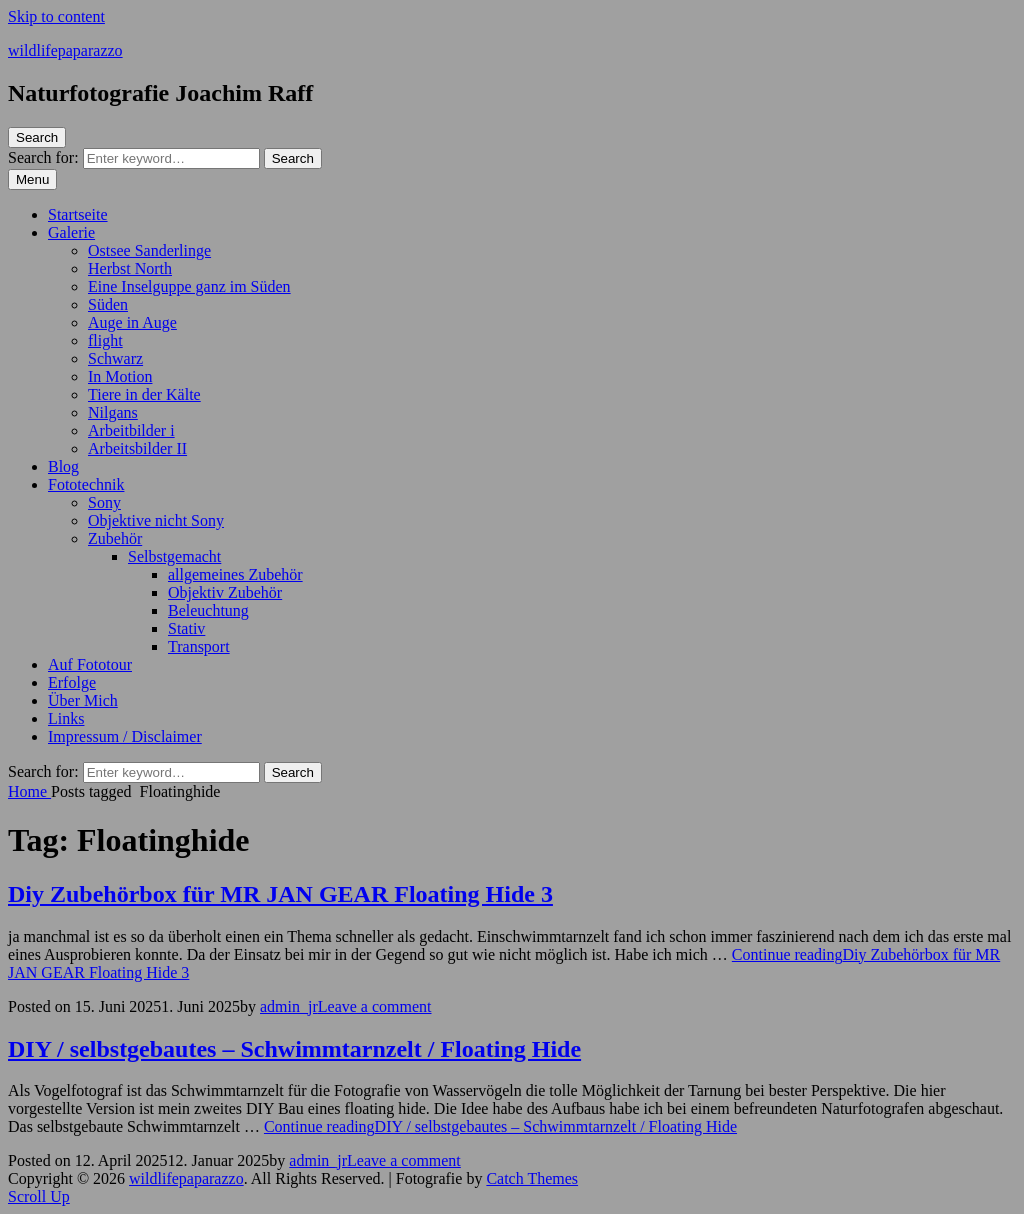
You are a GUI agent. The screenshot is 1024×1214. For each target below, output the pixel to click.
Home (29, 791)
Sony (104, 502)
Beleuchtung (208, 610)
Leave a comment (375, 1006)
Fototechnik (86, 484)
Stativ (186, 628)
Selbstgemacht (174, 556)
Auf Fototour (90, 664)
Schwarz (115, 358)
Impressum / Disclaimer (125, 736)
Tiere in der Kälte (144, 394)
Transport (199, 646)
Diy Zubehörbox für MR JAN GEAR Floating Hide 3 (280, 894)
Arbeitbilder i (131, 430)
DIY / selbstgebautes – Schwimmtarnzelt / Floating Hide (294, 1049)
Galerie (71, 232)
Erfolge (72, 682)
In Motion (120, 376)
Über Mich (83, 700)
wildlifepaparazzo (65, 50)
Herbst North (130, 268)
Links (66, 718)
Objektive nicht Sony (156, 520)
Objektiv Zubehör (225, 592)
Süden (108, 304)
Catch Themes (532, 1178)
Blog (63, 466)
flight (105, 340)
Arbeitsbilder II (137, 448)
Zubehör (115, 538)
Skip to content (56, 16)
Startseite (78, 214)
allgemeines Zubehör (235, 574)
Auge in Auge (132, 322)
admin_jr (289, 1006)
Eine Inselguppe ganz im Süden (189, 286)
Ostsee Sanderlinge (149, 250)
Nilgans (113, 412)
